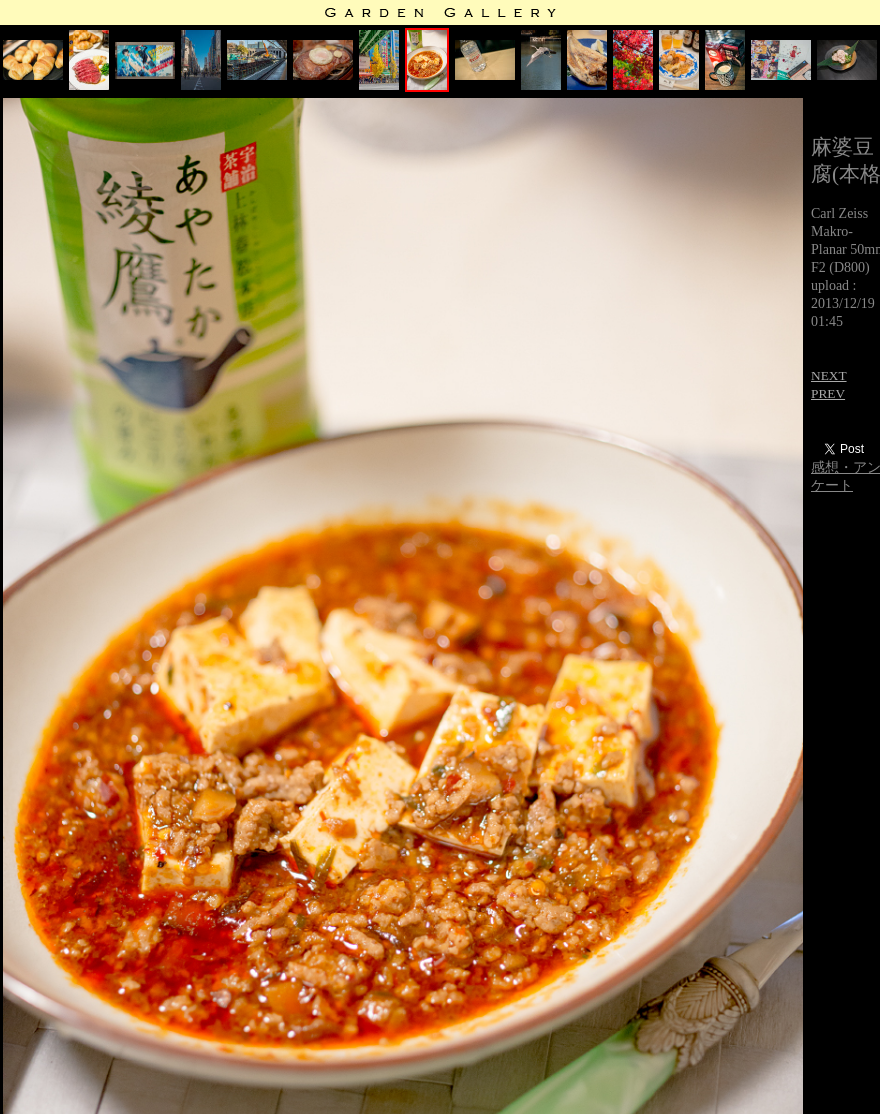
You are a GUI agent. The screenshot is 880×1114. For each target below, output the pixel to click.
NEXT (829, 375)
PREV (828, 393)
